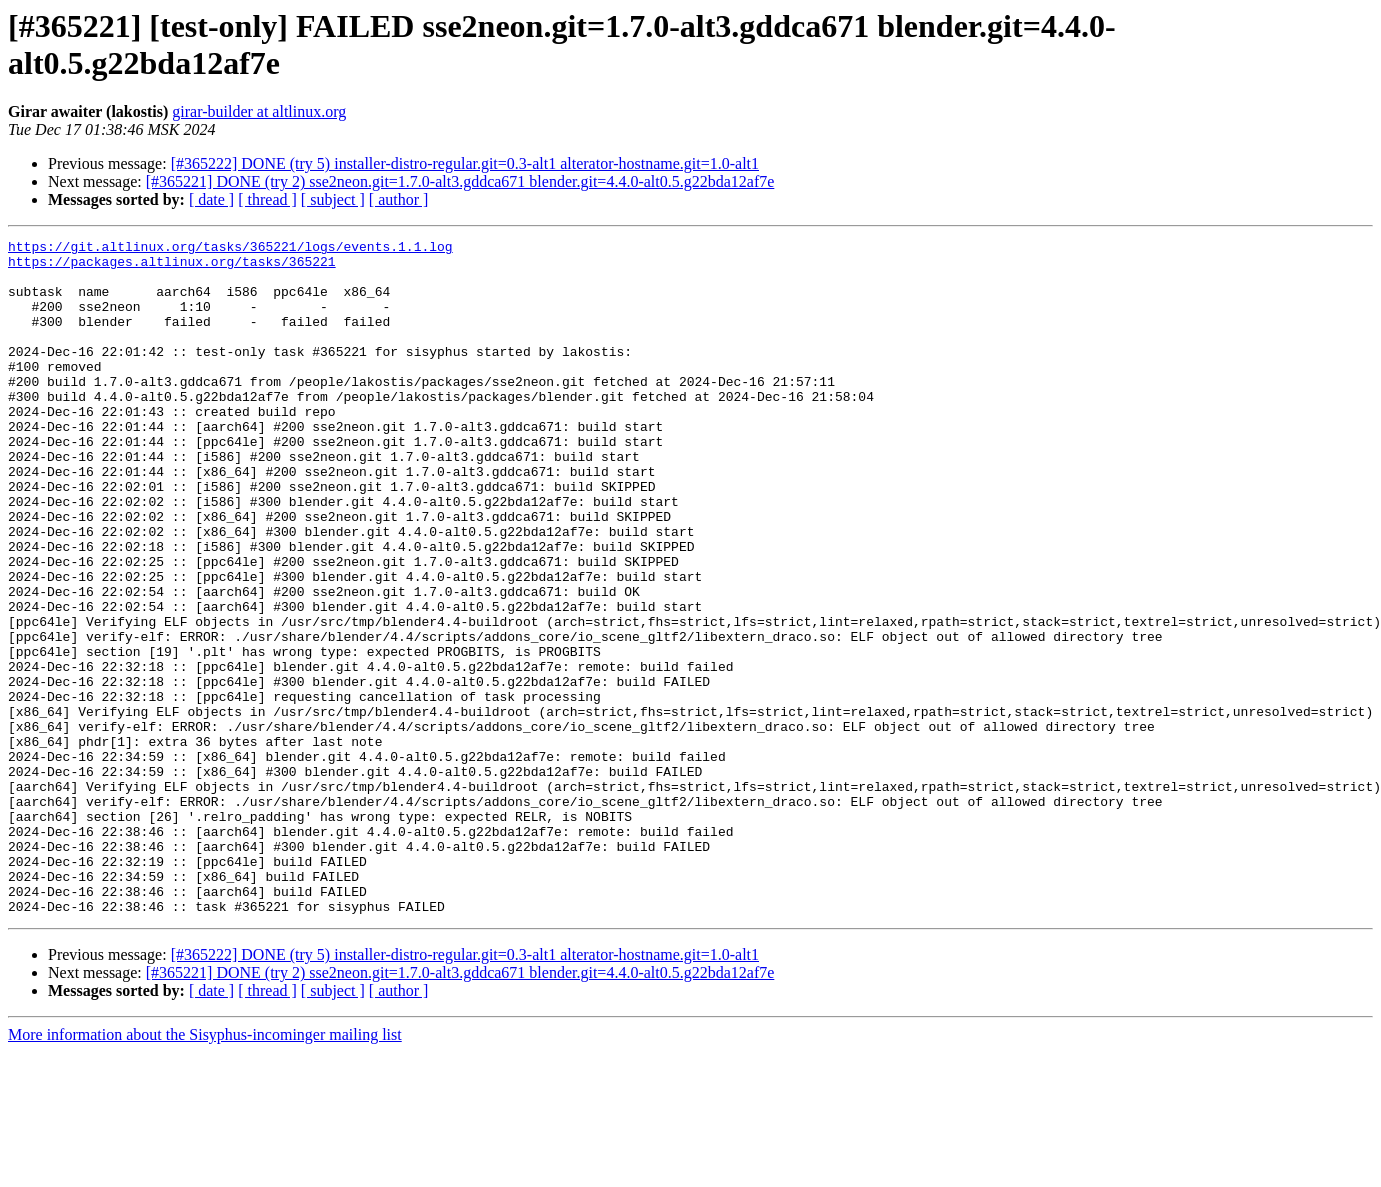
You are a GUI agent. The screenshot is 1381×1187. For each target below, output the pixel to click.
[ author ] (399, 199)
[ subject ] (333, 199)
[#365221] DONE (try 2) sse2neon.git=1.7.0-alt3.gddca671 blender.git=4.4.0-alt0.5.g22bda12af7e (460, 181)
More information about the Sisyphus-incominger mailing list (205, 1169)
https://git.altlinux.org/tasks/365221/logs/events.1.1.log (230, 249)
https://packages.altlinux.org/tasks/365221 (172, 267)
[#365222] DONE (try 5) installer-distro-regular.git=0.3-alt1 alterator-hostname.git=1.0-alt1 (465, 163)
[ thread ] (267, 199)
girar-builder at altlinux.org (259, 111)
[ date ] (211, 199)
